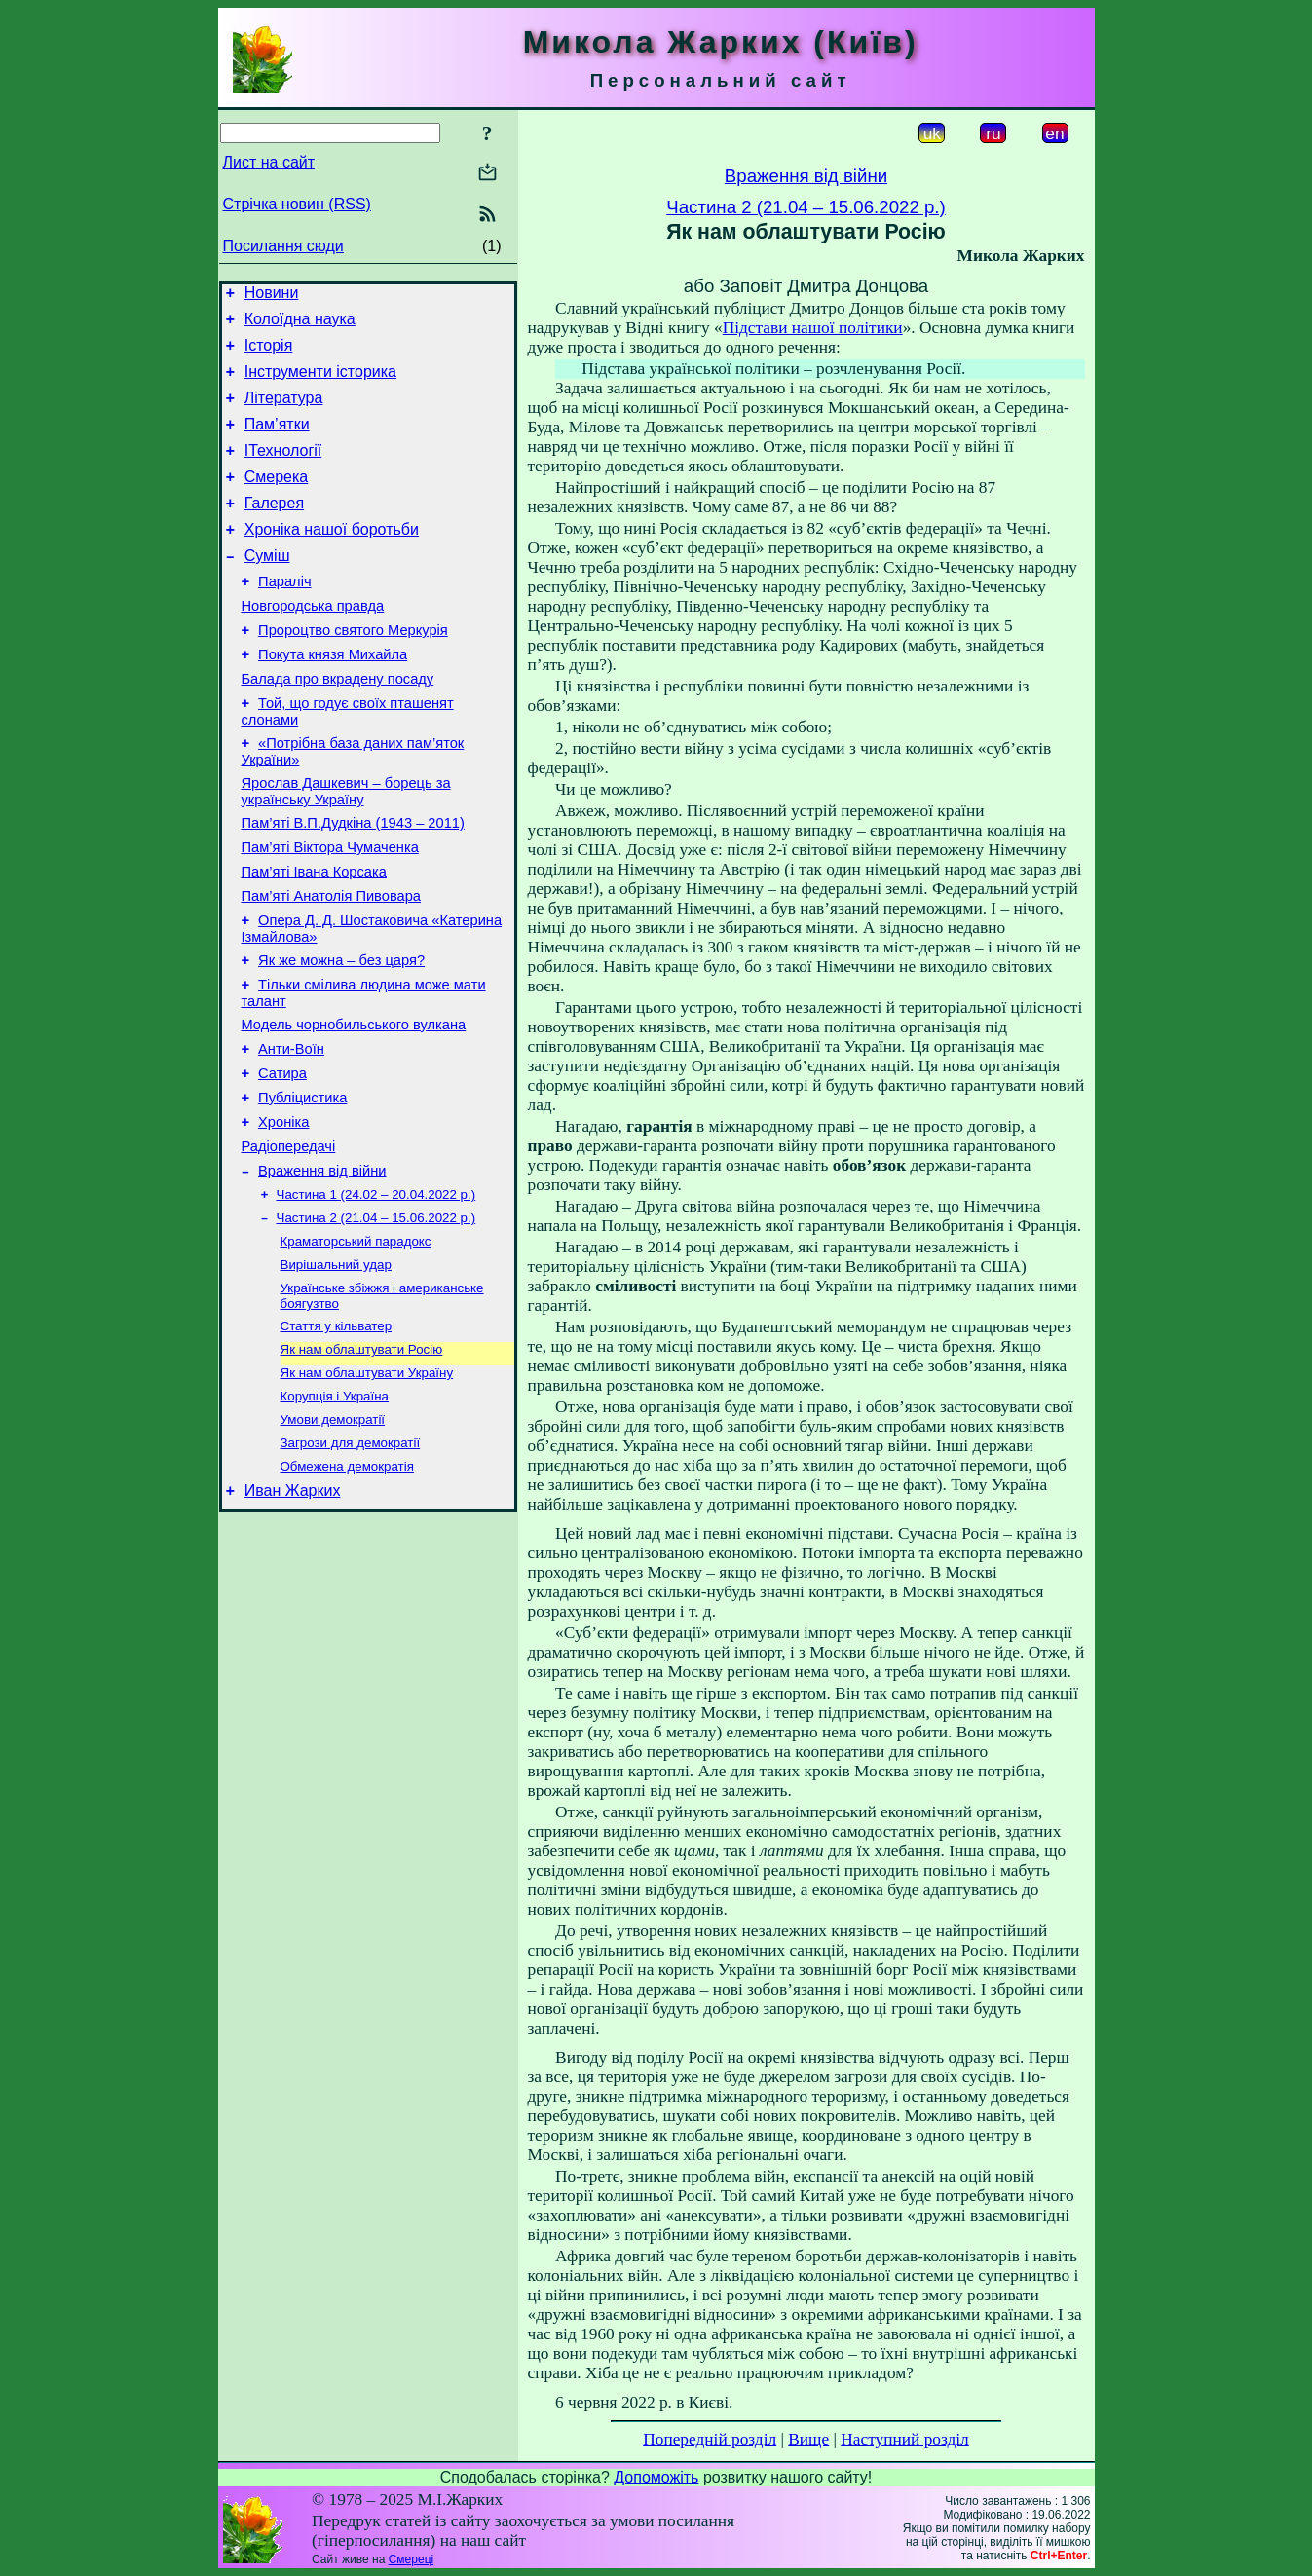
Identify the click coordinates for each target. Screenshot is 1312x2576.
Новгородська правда (313, 644)
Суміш (267, 587)
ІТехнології (283, 471)
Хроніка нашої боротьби (331, 558)
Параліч (284, 616)
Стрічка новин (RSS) (297, 204)
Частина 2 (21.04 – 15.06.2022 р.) (376, 1318)
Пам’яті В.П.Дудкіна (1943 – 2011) (353, 881)
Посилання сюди (283, 246)
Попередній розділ (709, 2439)
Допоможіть (656, 2477)
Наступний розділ (904, 2439)
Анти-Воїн (291, 1131)
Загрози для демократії (351, 1560)
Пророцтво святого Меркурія (353, 671)
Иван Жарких (292, 1613)
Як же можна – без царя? (341, 1033)
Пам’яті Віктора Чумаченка (330, 908)
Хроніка (283, 1212)
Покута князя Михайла (332, 698)
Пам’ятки (277, 441)
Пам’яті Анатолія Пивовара (331, 963)
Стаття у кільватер (337, 1434)
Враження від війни (322, 1267)
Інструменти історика (320, 383)
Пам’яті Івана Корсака (314, 936)
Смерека (276, 500)
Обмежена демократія (347, 1586)
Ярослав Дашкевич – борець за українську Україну (346, 847)
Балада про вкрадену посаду (338, 725)
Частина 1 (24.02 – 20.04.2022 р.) (376, 1293)
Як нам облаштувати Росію (362, 1459)
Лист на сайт (269, 162)
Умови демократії (333, 1535)
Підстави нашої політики (813, 327)
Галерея (274, 529)
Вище (808, 2439)
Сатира (282, 1158)
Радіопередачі (289, 1240)
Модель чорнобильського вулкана (354, 1103)
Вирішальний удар (336, 1369)
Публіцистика (302, 1185)
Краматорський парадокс (356, 1343)
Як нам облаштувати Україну (367, 1484)
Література (283, 412)
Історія (268, 354)
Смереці (411, 2559)
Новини (271, 295)
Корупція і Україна (335, 1510)
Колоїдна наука (300, 325)
